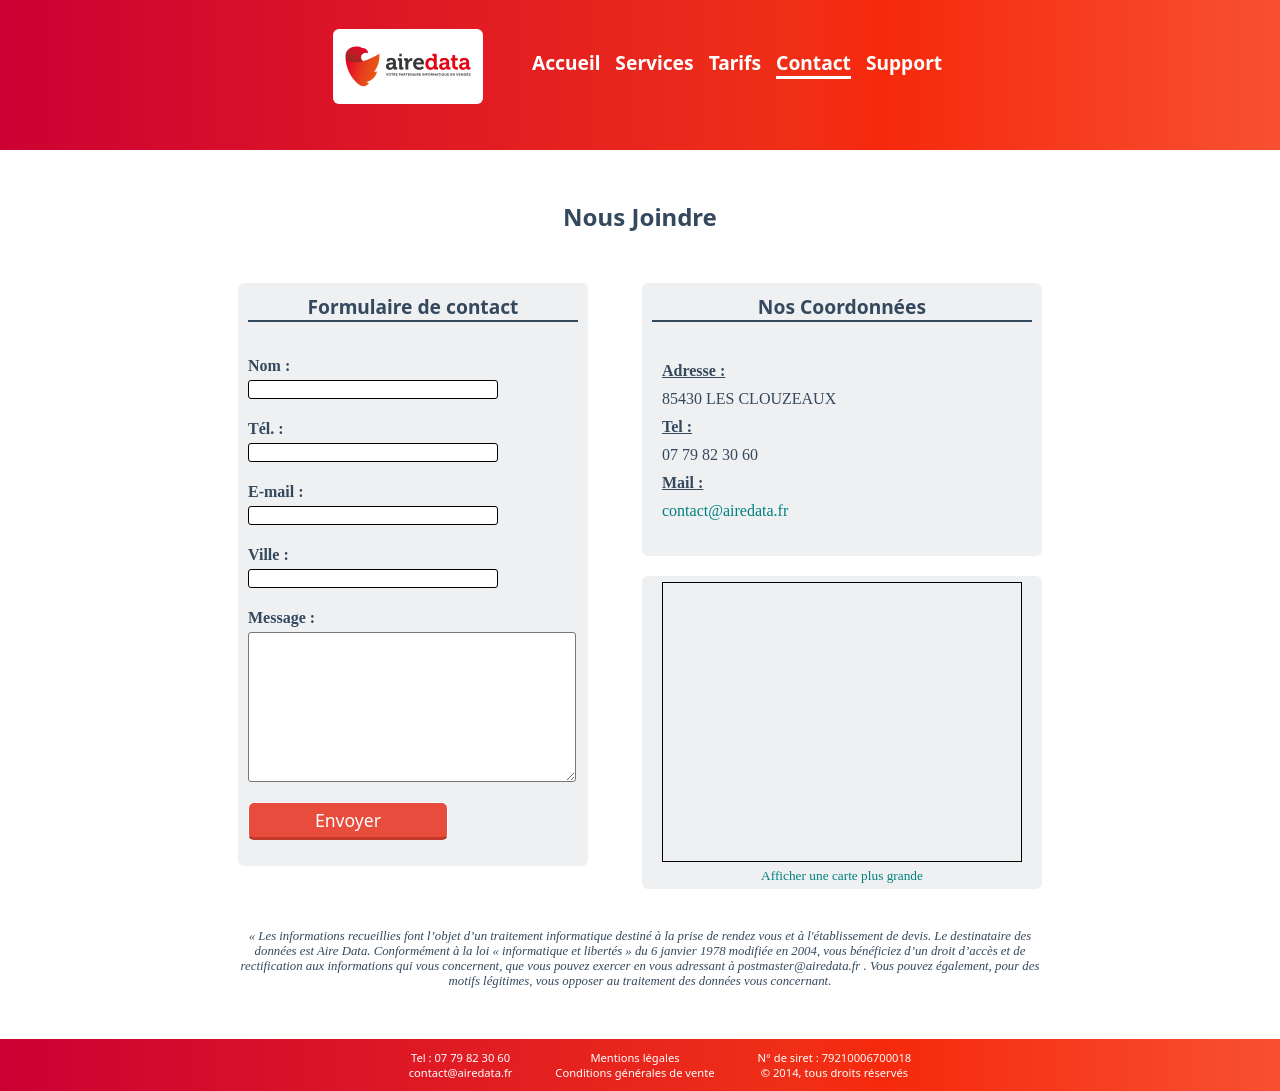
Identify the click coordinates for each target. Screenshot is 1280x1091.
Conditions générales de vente (634, 1072)
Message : (281, 617)
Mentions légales (634, 1057)
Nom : (269, 365)
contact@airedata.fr (725, 510)
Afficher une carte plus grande (842, 875)
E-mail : (276, 491)
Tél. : (266, 428)
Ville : (268, 554)
